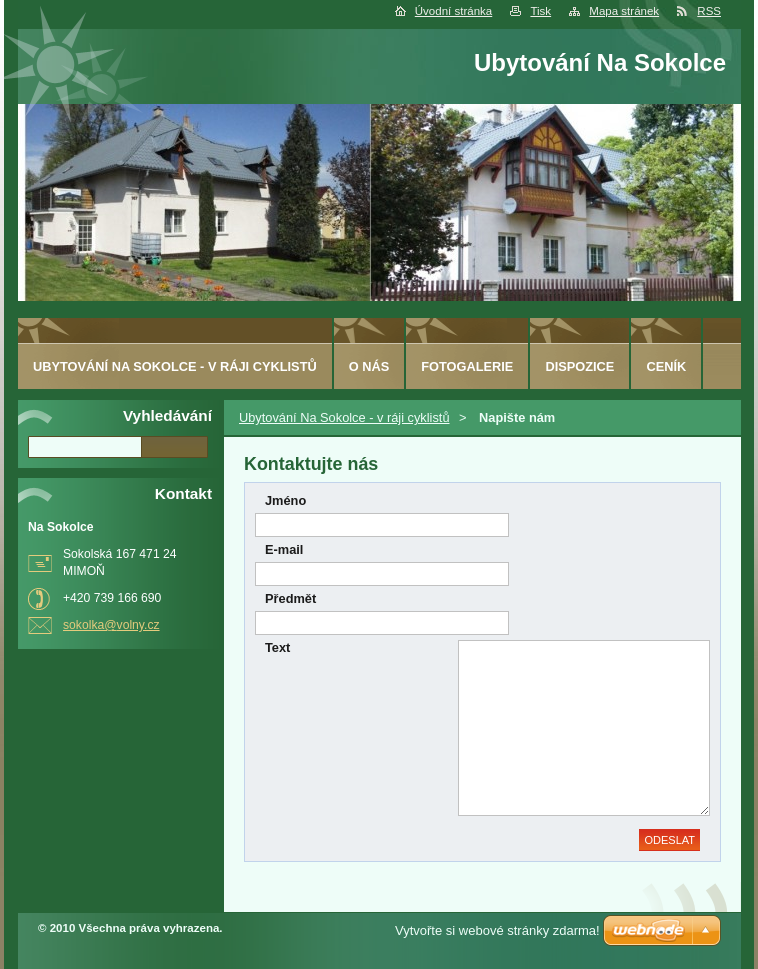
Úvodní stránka (453, 11)
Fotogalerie (467, 366)
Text (277, 647)
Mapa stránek (624, 11)
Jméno (285, 500)
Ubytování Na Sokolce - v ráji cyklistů (344, 417)
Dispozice (579, 366)
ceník (666, 366)
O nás (369, 366)
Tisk (540, 11)
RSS (709, 11)
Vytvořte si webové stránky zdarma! (497, 930)
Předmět (290, 598)
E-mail (284, 549)
